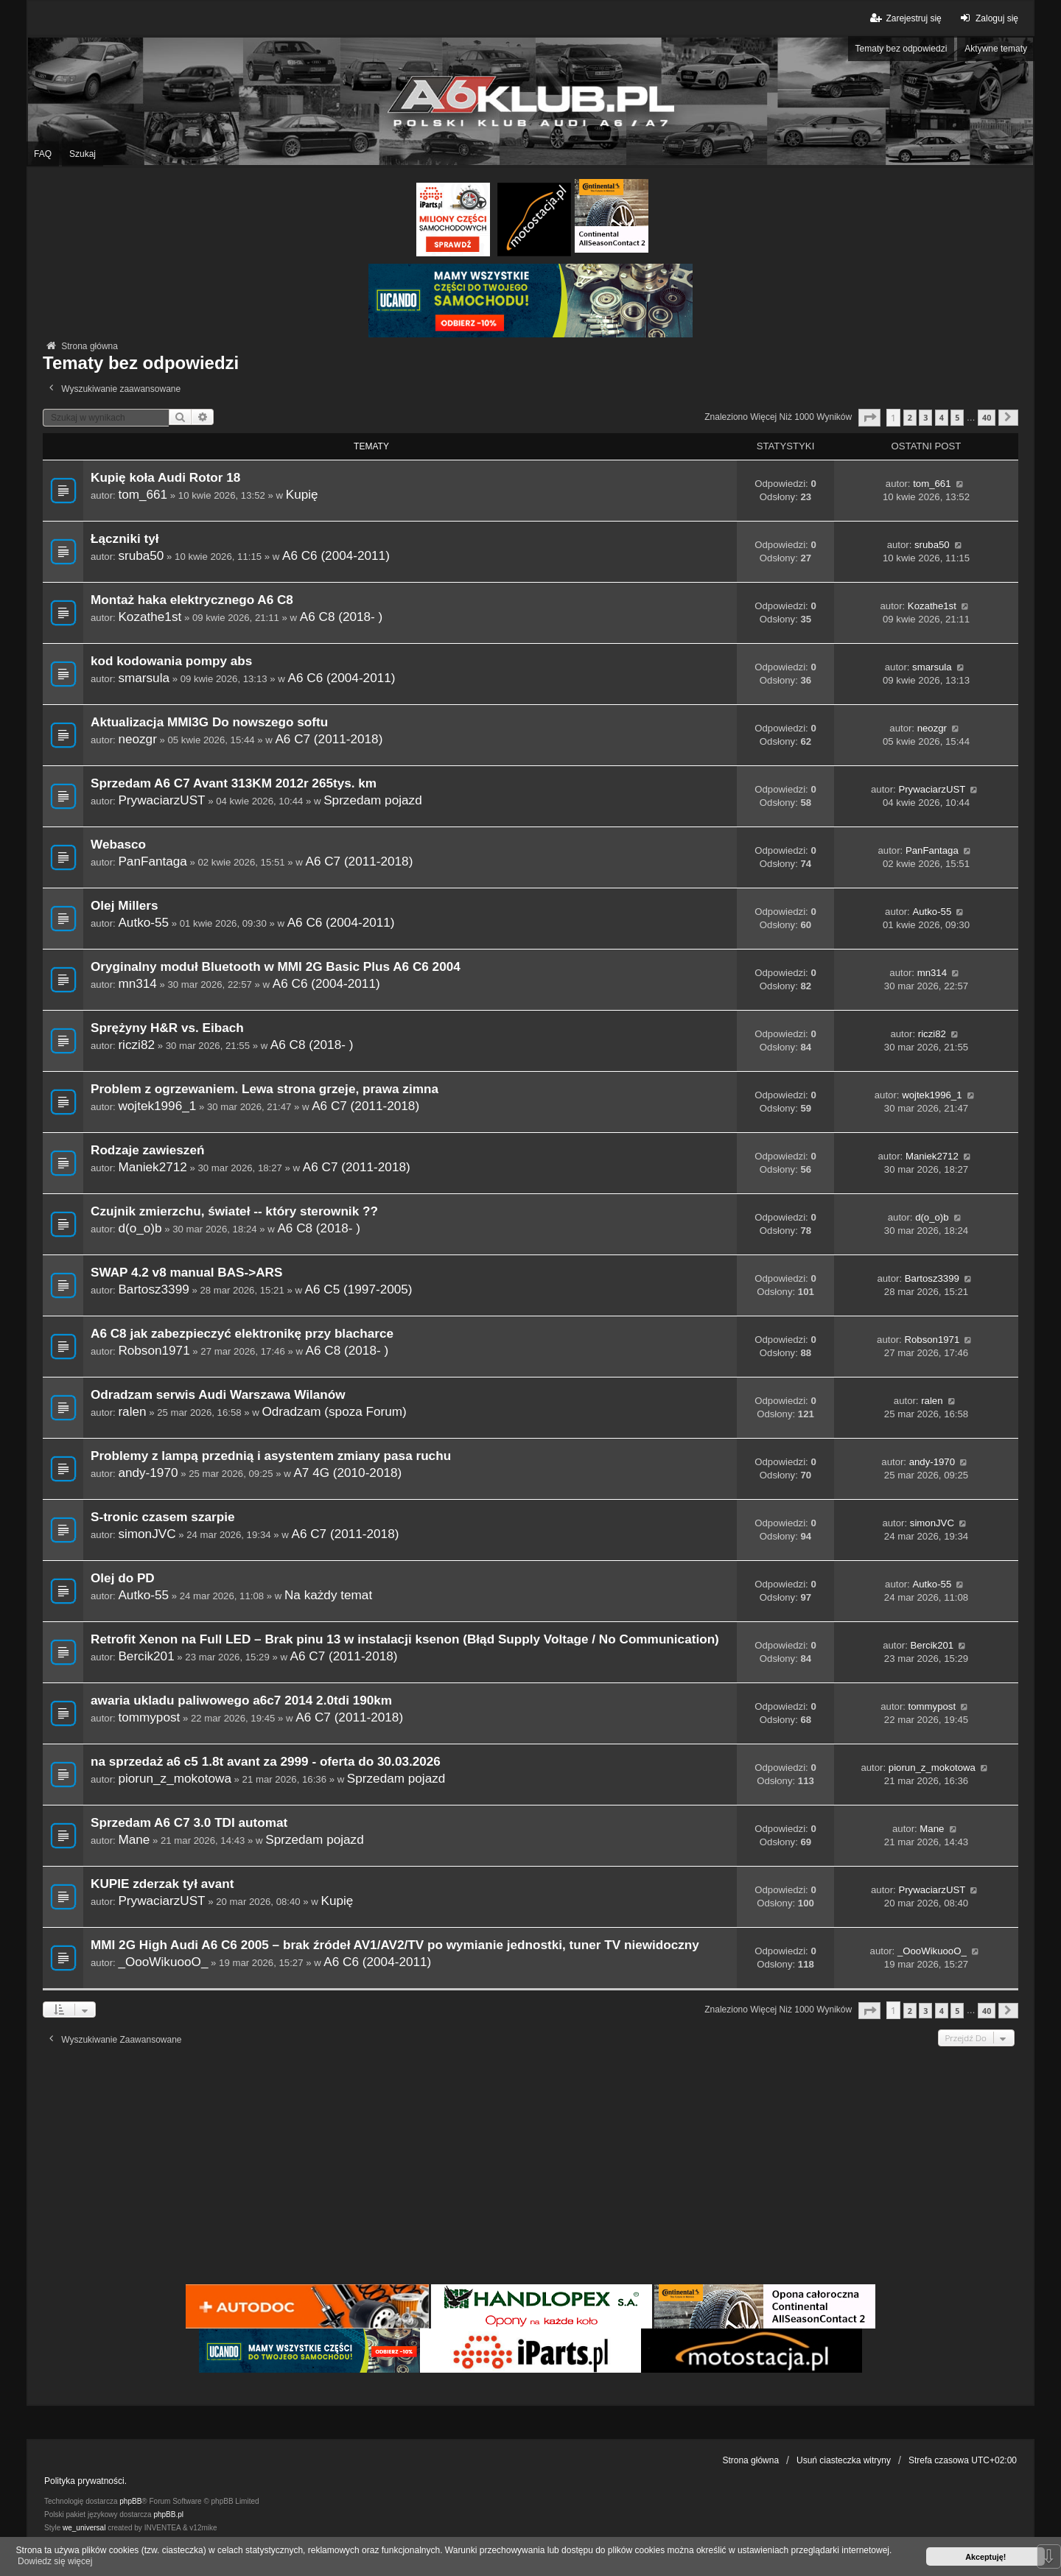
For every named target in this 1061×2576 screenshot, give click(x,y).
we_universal (84, 2528)
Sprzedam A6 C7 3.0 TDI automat (189, 1823)
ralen (132, 1411)
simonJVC (146, 1533)
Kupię (302, 494)
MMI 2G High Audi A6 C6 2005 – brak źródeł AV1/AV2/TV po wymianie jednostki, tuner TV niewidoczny (395, 1945)
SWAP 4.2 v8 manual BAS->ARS (186, 1273)
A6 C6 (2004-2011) (336, 555)
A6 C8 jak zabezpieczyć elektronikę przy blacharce (242, 1334)
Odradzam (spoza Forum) (334, 1411)
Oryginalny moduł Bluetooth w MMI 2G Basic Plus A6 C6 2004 (276, 967)
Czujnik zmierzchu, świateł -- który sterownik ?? (234, 1211)
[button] (869, 417)
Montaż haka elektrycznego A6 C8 (192, 600)
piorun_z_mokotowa (174, 1778)
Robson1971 (153, 1350)
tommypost (149, 1717)
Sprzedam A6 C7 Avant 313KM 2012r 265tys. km (234, 783)
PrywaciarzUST (161, 800)
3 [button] (925, 417)
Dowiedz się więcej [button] (55, 2561)
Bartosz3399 (153, 1289)
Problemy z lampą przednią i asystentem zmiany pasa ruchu (271, 1456)
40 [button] (986, 417)
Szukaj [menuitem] (82, 154)
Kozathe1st (149, 616)
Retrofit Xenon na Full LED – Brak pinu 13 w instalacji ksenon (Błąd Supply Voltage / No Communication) (405, 1639)
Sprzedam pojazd (372, 800)
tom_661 (142, 494)
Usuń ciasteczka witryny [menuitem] (843, 2460)
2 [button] (910, 417)
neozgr (137, 738)
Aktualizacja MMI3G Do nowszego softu (209, 722)
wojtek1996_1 (157, 1105)
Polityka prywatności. (85, 2481)
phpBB (130, 2501)
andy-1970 (148, 1472)
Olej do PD (123, 1578)
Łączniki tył (124, 539)
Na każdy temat (328, 1594)
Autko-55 (143, 922)
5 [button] (957, 417)
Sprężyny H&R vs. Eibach (167, 1028)
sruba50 (141, 555)
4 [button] (941, 417)
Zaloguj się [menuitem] (987, 18)
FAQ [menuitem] (43, 154)
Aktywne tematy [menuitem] (995, 48)
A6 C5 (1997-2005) (359, 1289)
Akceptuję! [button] (985, 2556)
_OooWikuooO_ (163, 1961)
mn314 (137, 983)
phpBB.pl (168, 2514)
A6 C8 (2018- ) (341, 616)
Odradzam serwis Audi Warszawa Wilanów (218, 1395)
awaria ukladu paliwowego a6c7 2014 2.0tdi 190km (241, 1701)
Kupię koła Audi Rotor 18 (165, 478)
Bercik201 (146, 1656)
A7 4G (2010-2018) (347, 1472)
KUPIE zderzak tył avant (162, 1884)
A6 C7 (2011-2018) (328, 738)
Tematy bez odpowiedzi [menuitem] (901, 48)
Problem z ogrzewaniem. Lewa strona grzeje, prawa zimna (264, 1089)
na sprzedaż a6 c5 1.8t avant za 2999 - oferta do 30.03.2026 (266, 1762)
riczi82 (136, 1044)
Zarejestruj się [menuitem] (904, 18)
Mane (134, 1839)
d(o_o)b (139, 1228)
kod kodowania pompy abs (171, 661)
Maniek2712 (152, 1166)
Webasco (118, 845)
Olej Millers (124, 906)
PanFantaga (152, 861)
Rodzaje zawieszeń (147, 1150)
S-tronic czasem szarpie (162, 1517)
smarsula (143, 677)
